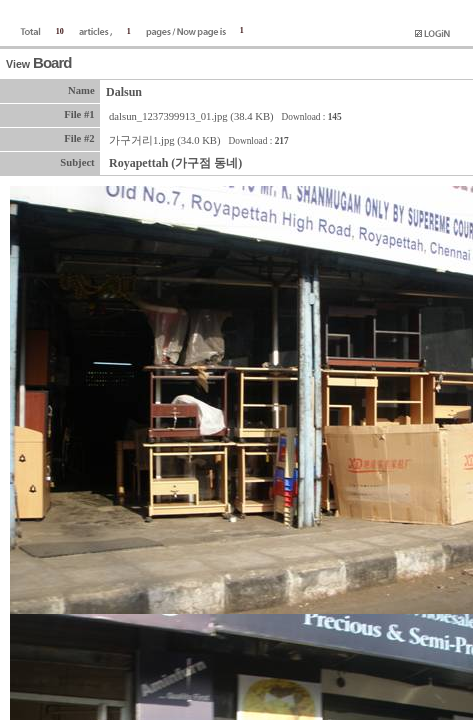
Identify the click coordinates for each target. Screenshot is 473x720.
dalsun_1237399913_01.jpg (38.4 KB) (191, 116)
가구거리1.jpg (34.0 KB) (165, 140)
